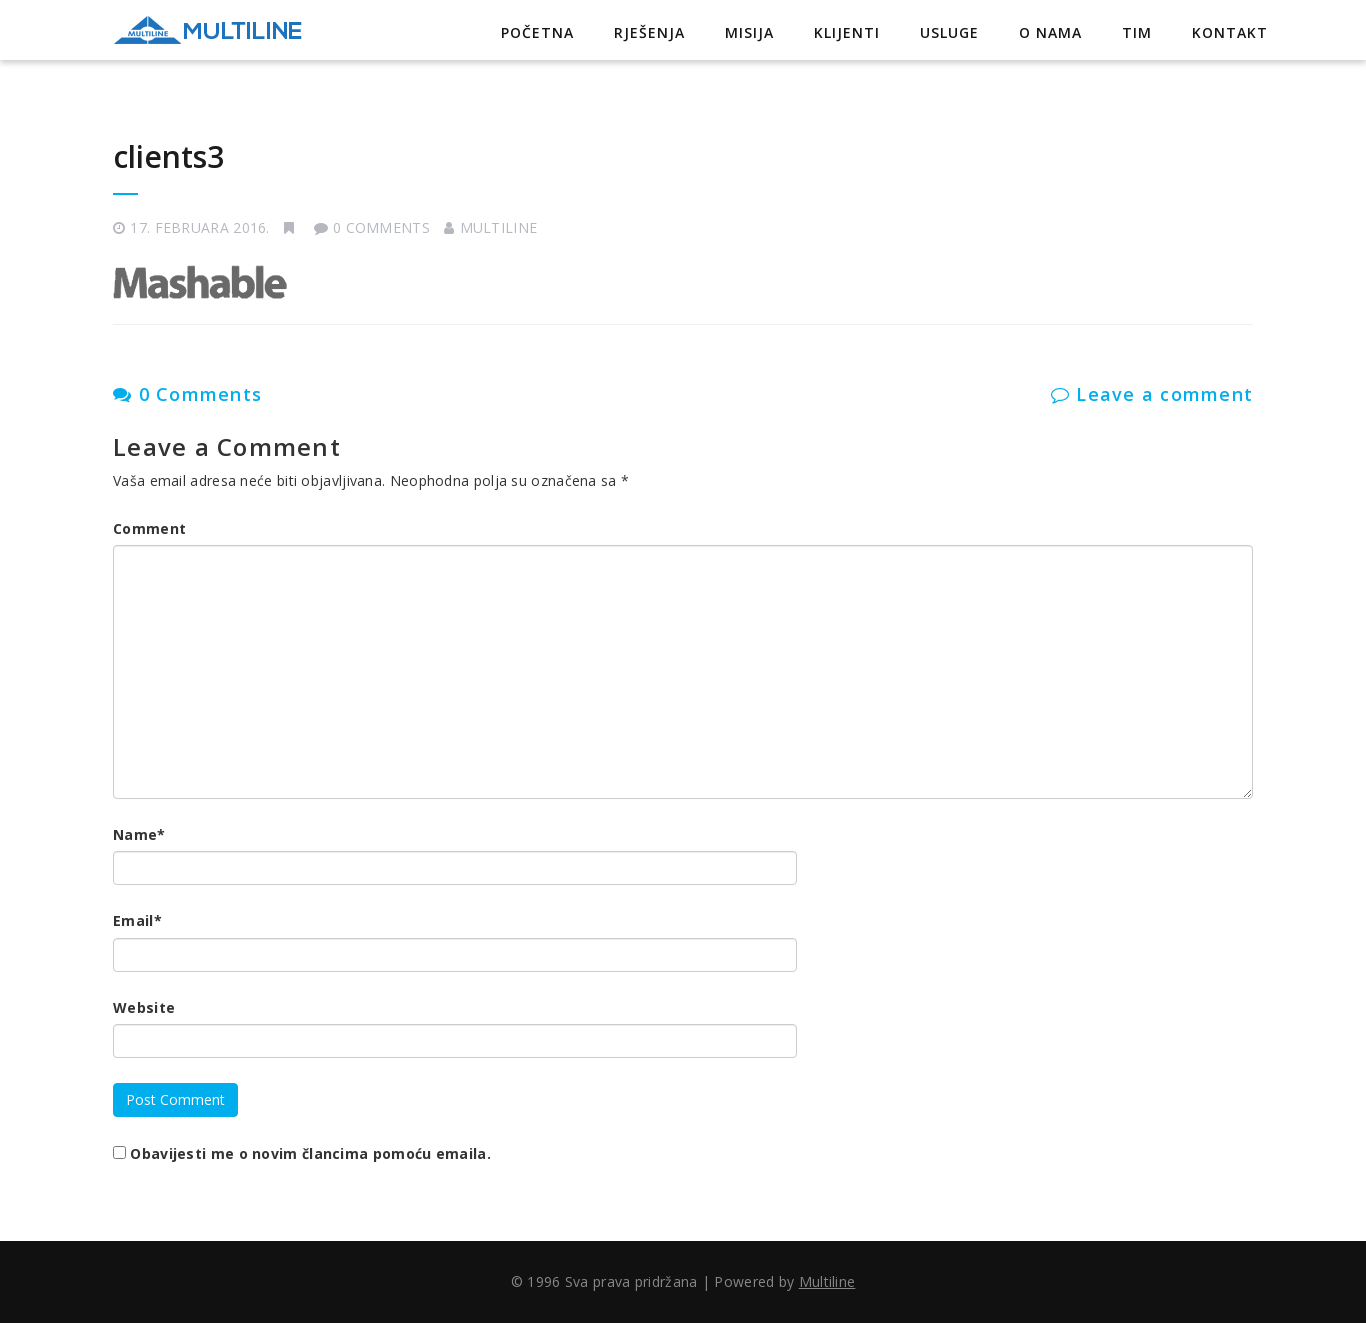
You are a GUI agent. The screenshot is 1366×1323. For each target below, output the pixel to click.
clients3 (168, 156)
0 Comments (187, 394)
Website (144, 1007)
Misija (749, 32)
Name (139, 834)
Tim (1137, 32)
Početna (537, 32)
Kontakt (1230, 32)
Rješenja (649, 32)
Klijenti (847, 32)
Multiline (499, 227)
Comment (149, 528)
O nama (1050, 32)
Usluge (949, 32)
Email (137, 920)
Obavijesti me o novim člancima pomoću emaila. (310, 1153)
